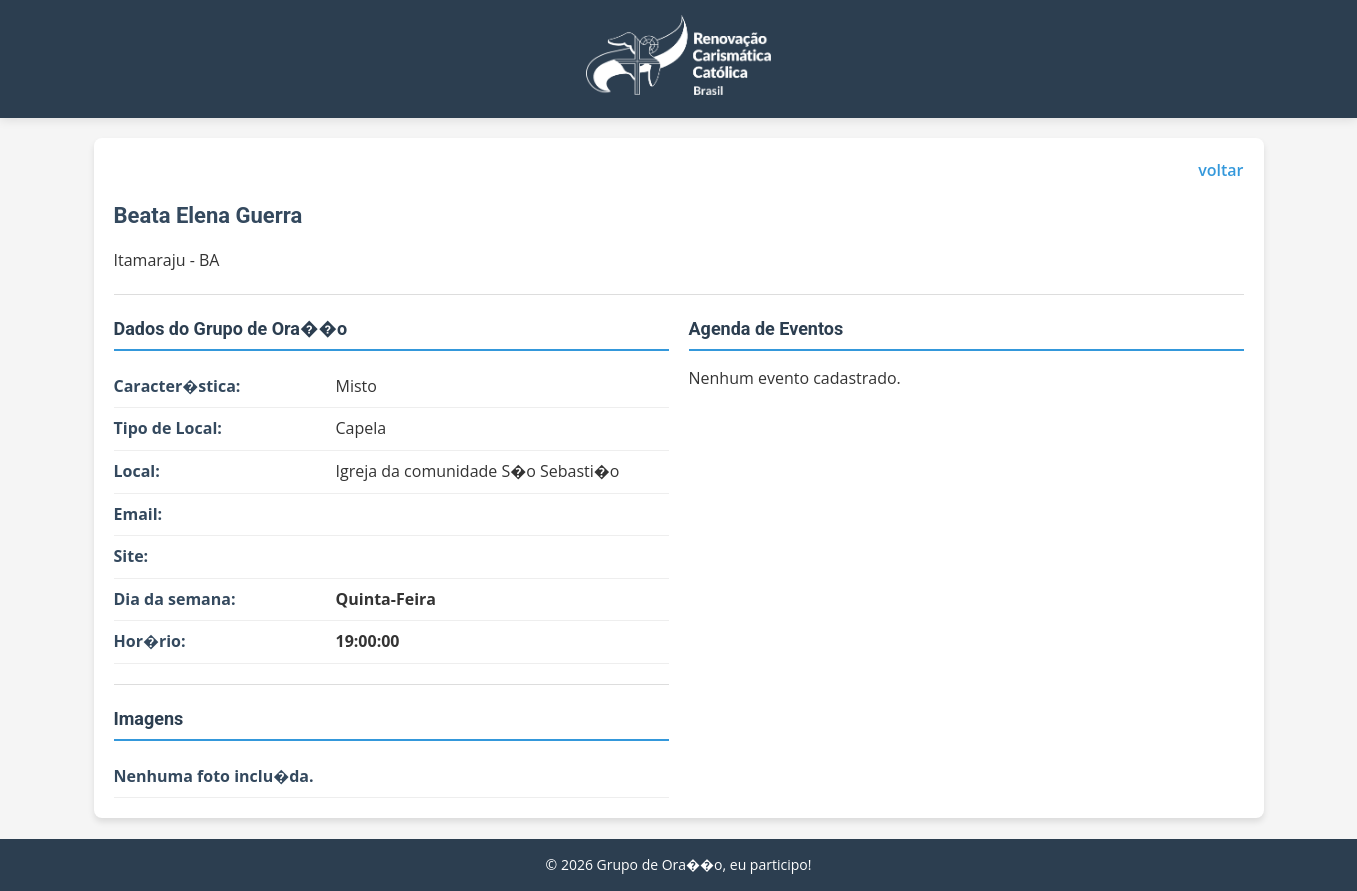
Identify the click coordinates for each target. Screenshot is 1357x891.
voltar (1220, 170)
